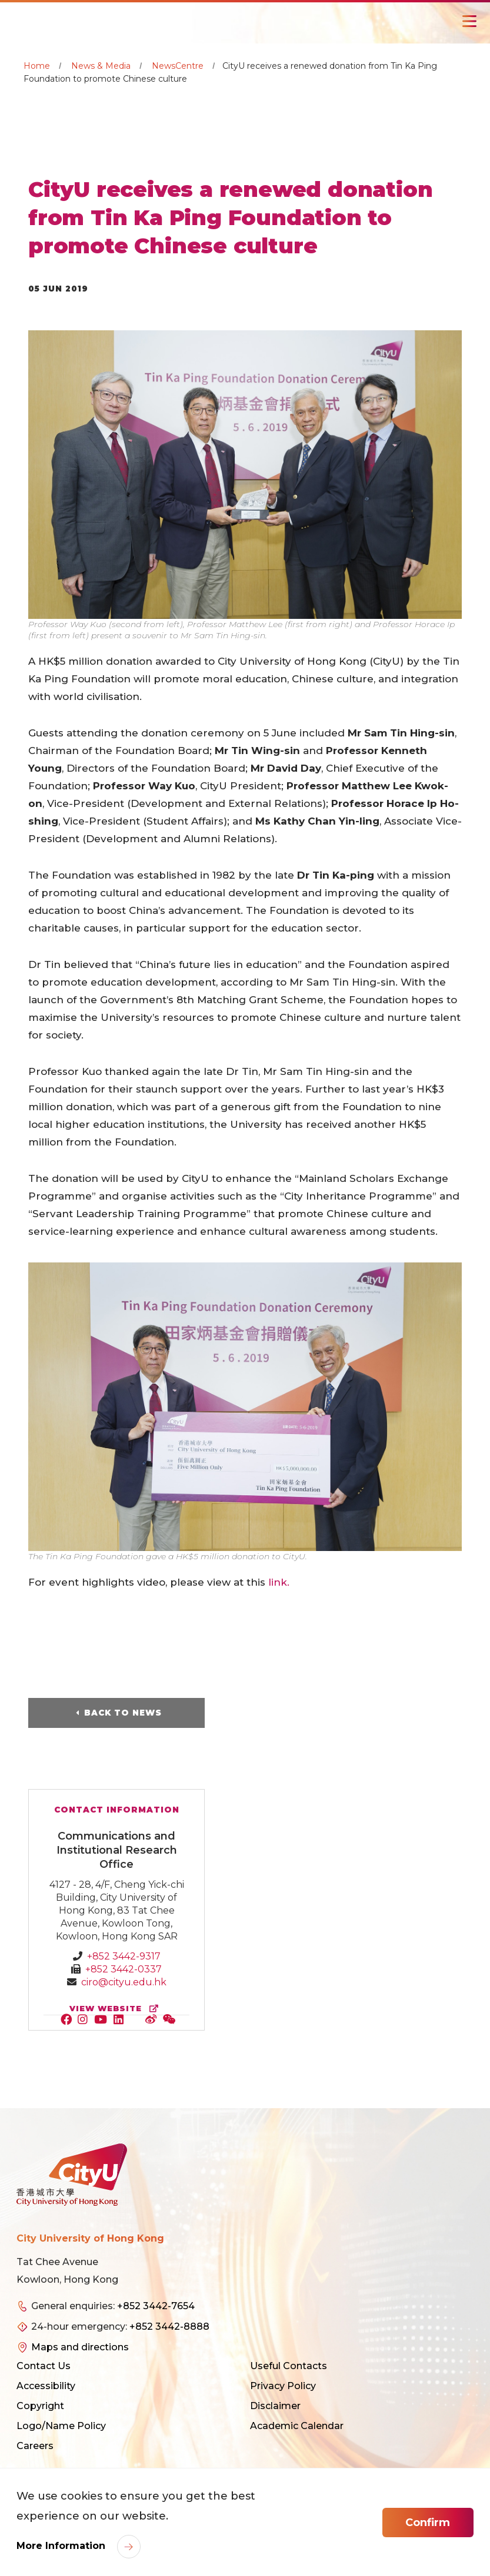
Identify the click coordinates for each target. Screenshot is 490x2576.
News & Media (101, 66)
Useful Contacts (288, 2365)
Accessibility (45, 2385)
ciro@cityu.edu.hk (123, 1982)
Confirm (427, 2522)
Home (37, 66)
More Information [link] (62, 2545)
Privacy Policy (283, 2385)
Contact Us (43, 2365)
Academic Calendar (297, 2425)
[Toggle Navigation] (469, 21)
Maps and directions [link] (80, 2347)
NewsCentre (178, 66)
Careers (35, 2445)
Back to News (123, 1712)
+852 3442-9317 (124, 1956)
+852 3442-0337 (123, 1969)
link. (278, 1582)
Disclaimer (275, 2405)
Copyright (40, 2405)
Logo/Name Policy (61, 2425)
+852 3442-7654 (156, 2306)
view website (116, 2008)
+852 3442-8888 (169, 2326)
